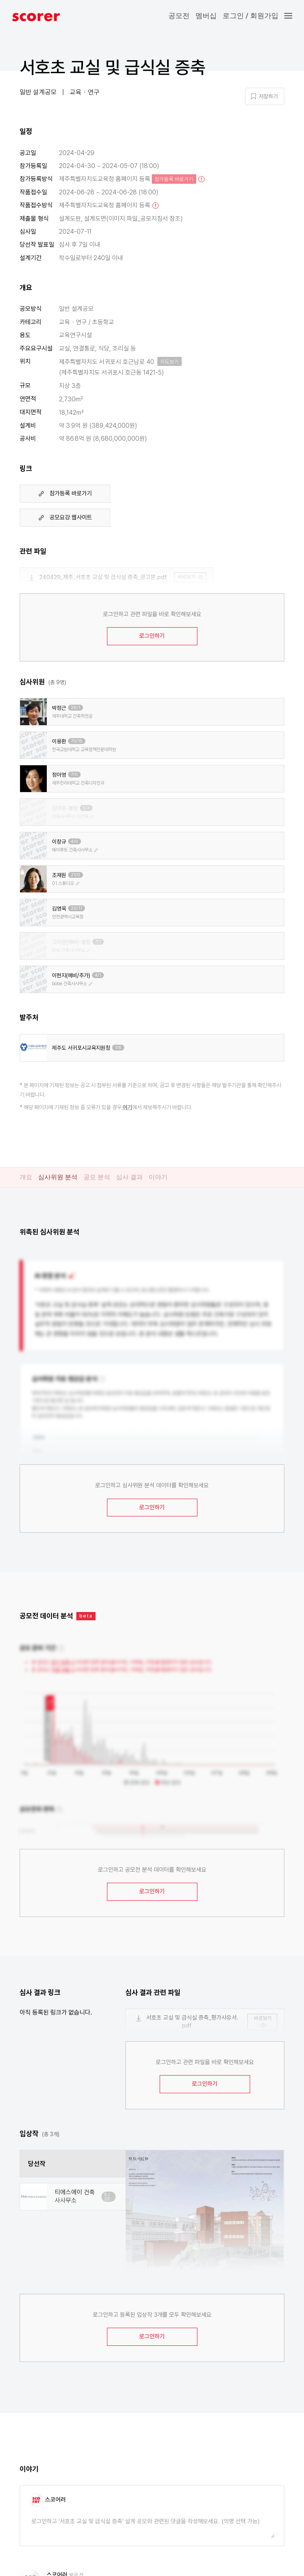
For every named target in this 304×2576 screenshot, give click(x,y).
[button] (294, 15)
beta (85, 1616)
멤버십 (206, 15)
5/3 (86, 808)
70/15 (77, 741)
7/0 (74, 774)
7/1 (98, 941)
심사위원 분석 (57, 1177)
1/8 (118, 1047)
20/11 (76, 908)
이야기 (158, 1177)
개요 (26, 1177)
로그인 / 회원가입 (250, 15)
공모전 (179, 15)
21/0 (75, 874)
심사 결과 (129, 1177)
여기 (127, 1107)
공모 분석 (96, 1177)
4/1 (98, 975)
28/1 (75, 707)
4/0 (74, 841)
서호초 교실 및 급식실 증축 (113, 67)
